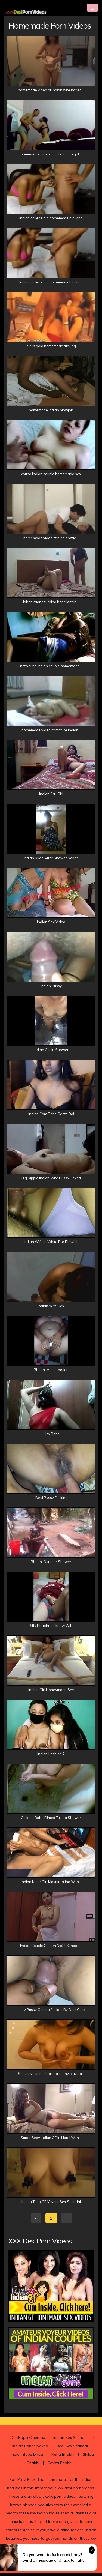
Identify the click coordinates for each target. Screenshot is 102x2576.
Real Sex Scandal (72, 2448)
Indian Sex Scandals (71, 2440)
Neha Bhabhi (62, 2457)
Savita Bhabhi (60, 2465)
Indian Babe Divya (27, 2457)
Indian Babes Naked (30, 2448)
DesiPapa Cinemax (28, 2440)
